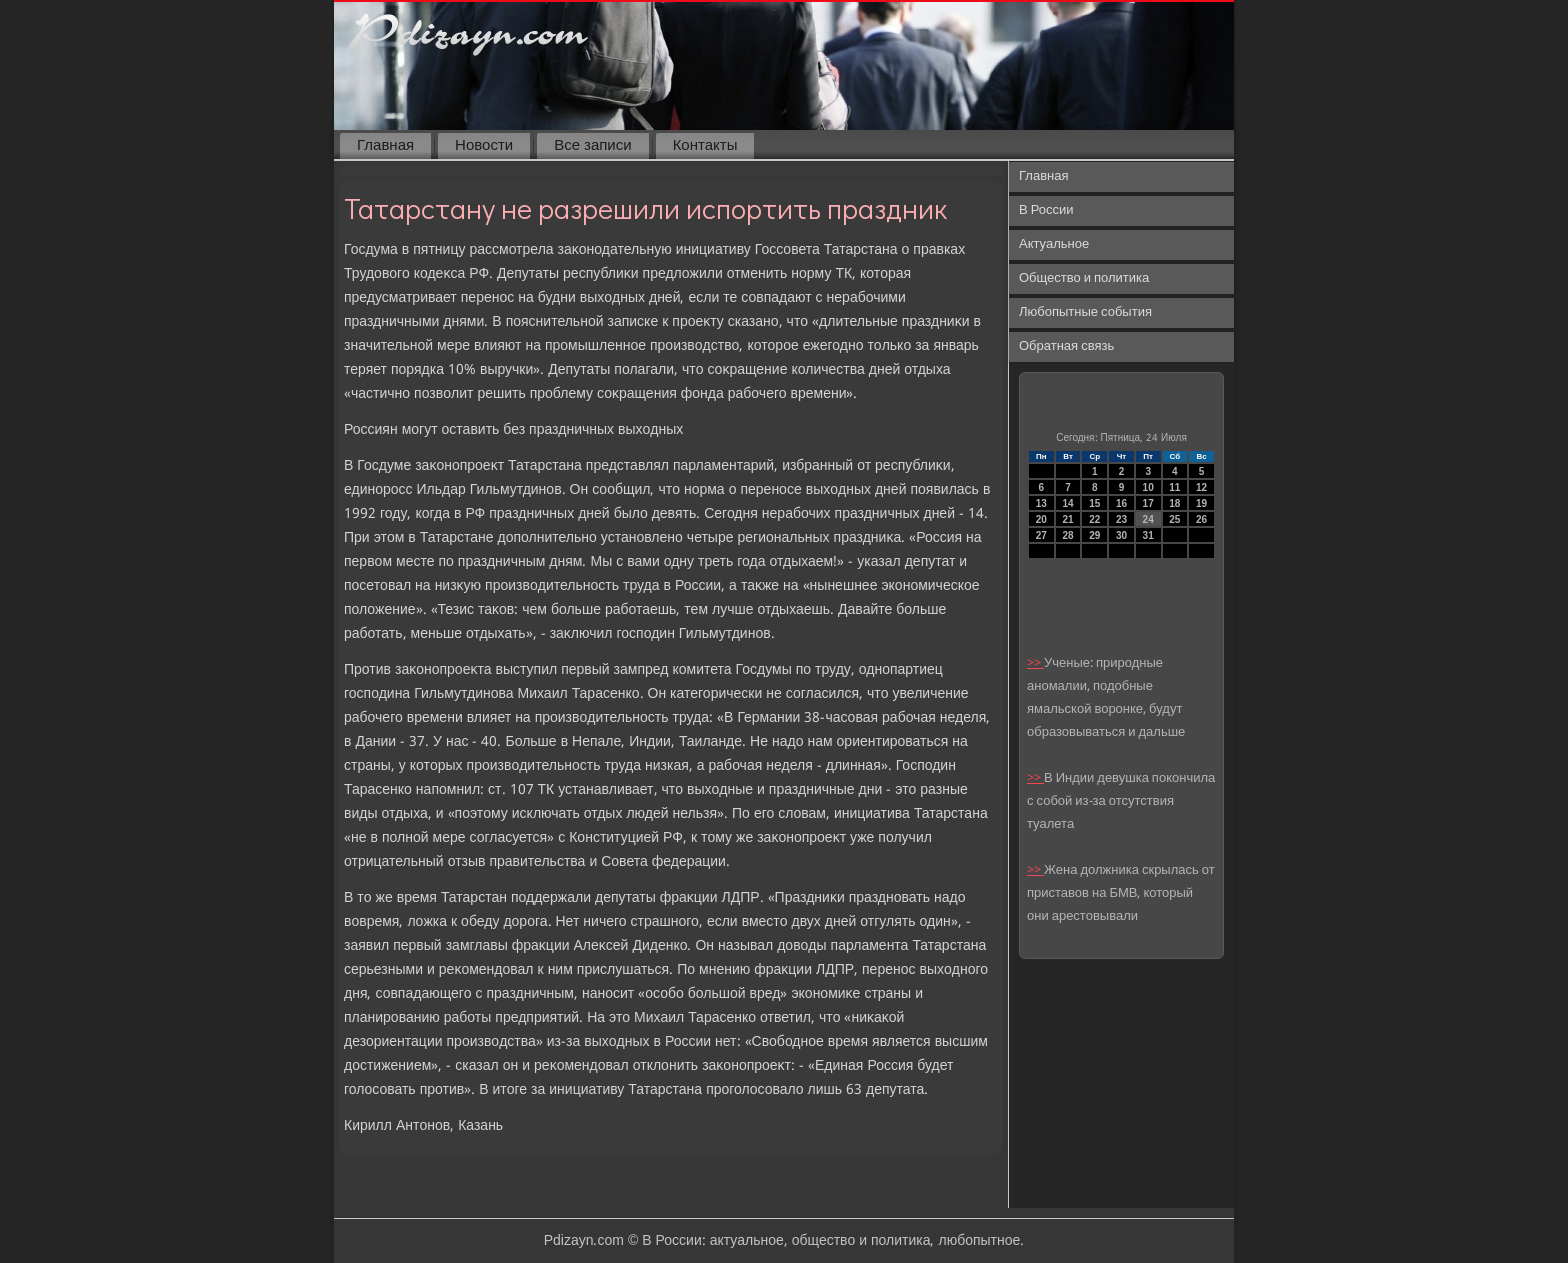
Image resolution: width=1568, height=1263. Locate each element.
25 (1174, 519)
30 (1121, 535)
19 (1201, 503)
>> (1035, 663)
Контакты (705, 146)
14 (1067, 503)
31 (1148, 535)
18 (1174, 503)
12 (1201, 487)
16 (1121, 503)
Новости (484, 146)
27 (1041, 535)
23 (1121, 519)
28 (1067, 535)
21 (1067, 519)
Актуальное (1054, 244)
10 (1148, 487)
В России (1046, 210)
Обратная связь (1066, 346)
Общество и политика (1084, 278)
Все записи (592, 146)
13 (1041, 503)
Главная (385, 146)
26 (1201, 519)
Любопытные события (1085, 312)
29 (1094, 535)
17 (1148, 503)
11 (1174, 487)
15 (1094, 503)
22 (1094, 519)
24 (1148, 519)
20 (1041, 519)
